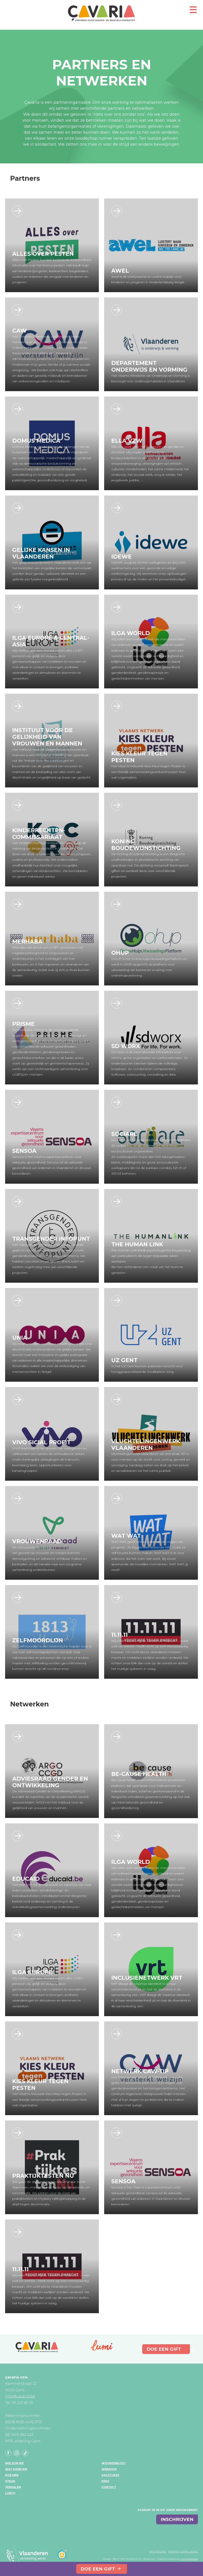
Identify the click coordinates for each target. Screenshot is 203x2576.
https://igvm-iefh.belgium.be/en (17, 706)
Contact (109, 2487)
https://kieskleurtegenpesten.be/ (116, 706)
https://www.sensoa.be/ (17, 1102)
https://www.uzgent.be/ (116, 1300)
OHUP (120, 952)
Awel (120, 270)
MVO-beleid (157, 2551)
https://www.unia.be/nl (17, 1300)
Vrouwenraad (37, 1541)
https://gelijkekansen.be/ (17, 508)
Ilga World (130, 633)
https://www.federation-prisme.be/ (17, 1003)
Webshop (109, 2469)
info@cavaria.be (20, 2396)
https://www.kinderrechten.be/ (17, 805)
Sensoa (24, 1150)
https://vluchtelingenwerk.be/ (116, 1399)
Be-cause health (139, 1774)
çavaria (101, 13)
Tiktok (25, 2453)
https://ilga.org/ (116, 607)
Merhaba (27, 941)
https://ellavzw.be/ (116, 409)
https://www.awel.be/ (116, 211)
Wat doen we (16, 2469)
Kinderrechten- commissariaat (38, 833)
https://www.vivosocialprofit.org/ (17, 1399)
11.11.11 (119, 1634)
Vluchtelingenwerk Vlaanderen (145, 1444)
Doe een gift (98, 2569)
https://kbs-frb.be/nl (116, 805)
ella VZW (126, 440)
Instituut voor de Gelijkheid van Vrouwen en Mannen (47, 737)
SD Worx (125, 1046)
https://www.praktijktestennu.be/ (17, 2133)
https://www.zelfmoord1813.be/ (17, 1597)
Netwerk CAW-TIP (140, 2071)
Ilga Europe (32, 1972)
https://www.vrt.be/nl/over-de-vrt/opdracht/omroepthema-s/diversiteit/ (116, 1935)
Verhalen (13, 2487)
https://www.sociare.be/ (116, 1102)
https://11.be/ (116, 1597)
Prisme (23, 1023)
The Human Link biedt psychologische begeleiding (151, 1250)
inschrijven (177, 2519)
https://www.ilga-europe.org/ (17, 607)
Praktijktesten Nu (43, 2175)
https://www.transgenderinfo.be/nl (17, 1201)
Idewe (121, 556)
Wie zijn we (14, 2463)
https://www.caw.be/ (17, 310)
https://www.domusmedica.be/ (17, 409)
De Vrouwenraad (25, 1547)
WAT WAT (126, 1535)
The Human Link (137, 1244)
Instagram (17, 2453)
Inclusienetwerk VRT (146, 1977)
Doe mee (11, 2475)
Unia (19, 1337)
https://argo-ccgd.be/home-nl (17, 1736)
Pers (105, 2481)
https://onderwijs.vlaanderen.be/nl (116, 310)
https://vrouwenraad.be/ (17, 1498)
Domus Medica (36, 440)
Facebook (8, 2453)
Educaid (26, 1878)
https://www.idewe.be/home (116, 508)
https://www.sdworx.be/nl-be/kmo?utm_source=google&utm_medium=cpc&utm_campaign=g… (116, 1003)
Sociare (124, 1134)
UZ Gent (124, 1360)
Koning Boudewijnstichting (146, 844)
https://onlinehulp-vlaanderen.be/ (116, 904)
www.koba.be (189, 2558)
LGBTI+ (10, 2493)
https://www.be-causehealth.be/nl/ (116, 1736)
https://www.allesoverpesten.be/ (17, 211)
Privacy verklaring (183, 2551)
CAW (19, 330)
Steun (10, 2481)
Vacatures (110, 2475)
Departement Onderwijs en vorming (149, 366)
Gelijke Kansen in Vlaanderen (41, 553)
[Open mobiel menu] (193, 12)
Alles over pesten (43, 253)
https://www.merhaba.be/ (17, 904)
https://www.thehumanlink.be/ (116, 1201)
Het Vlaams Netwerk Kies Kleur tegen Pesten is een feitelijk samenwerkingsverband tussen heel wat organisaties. (148, 771)
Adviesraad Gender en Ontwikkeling (50, 1782)
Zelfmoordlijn (37, 1640)
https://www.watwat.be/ (116, 1498)
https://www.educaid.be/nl (17, 1836)
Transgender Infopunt (51, 1238)
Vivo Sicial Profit (41, 1442)
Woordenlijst (114, 2463)
